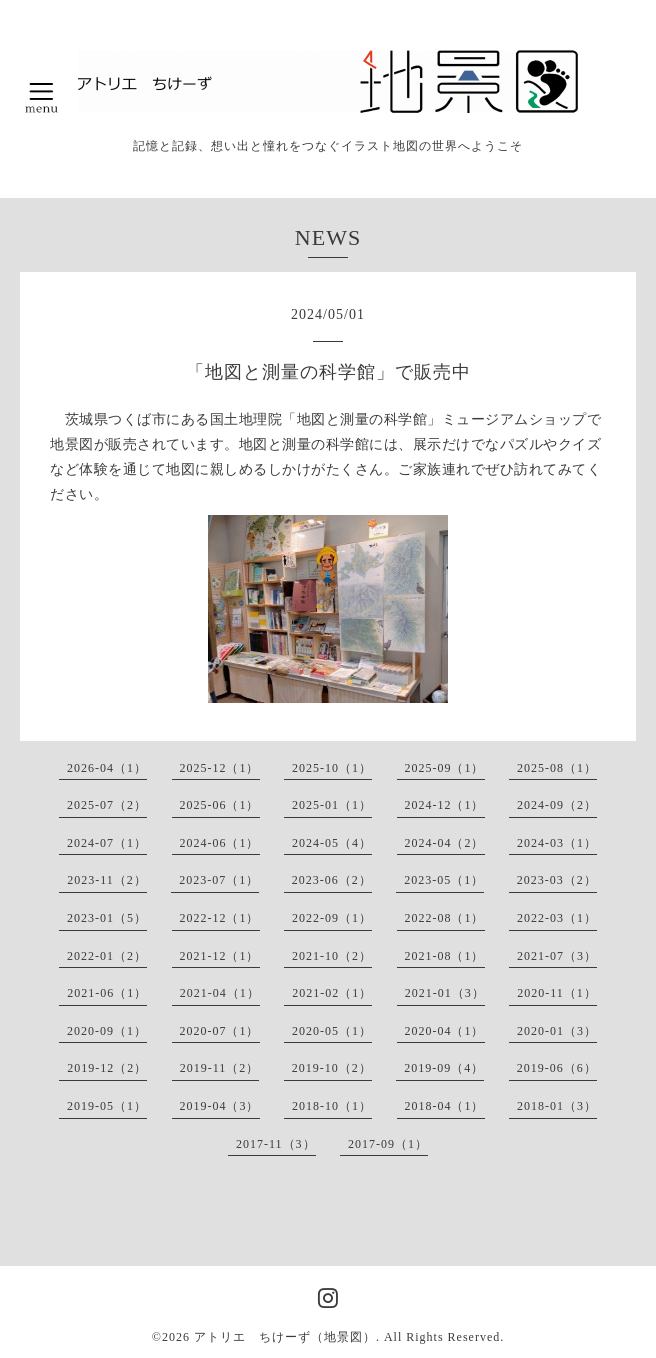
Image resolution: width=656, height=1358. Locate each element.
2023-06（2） (332, 880)
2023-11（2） (107, 880)
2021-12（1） (220, 956)
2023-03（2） (557, 880)
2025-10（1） (332, 768)
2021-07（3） (557, 956)
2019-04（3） (220, 1106)
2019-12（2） (107, 1068)
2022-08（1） (445, 918)
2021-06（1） (107, 993)
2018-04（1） (445, 1106)
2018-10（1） (332, 1106)
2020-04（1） (445, 1031)
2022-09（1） (332, 918)
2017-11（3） (276, 1144)
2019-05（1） (107, 1106)
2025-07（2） (107, 805)
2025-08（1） (557, 768)
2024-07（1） (107, 843)
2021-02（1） (332, 993)
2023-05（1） (444, 880)
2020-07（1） (220, 1031)
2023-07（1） (219, 880)
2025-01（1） (332, 805)
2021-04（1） (220, 993)
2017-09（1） (388, 1144)
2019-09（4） (444, 1068)
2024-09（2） (557, 805)
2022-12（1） (220, 918)
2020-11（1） (557, 993)
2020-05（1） (332, 1031)
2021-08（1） (445, 956)
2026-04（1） (107, 768)
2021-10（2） (332, 956)
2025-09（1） (445, 768)
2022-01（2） (107, 956)
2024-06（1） (220, 843)
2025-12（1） (220, 768)
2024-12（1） (445, 805)
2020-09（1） (107, 1031)
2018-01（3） (557, 1106)
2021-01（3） (445, 993)
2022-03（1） (557, 918)
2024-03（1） (557, 843)
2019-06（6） (557, 1068)
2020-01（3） (557, 1031)
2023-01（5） (107, 918)
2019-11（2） (220, 1068)
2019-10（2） (332, 1068)
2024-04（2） (445, 843)
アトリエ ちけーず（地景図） (285, 1337)
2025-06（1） (220, 805)
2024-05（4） (332, 843)
